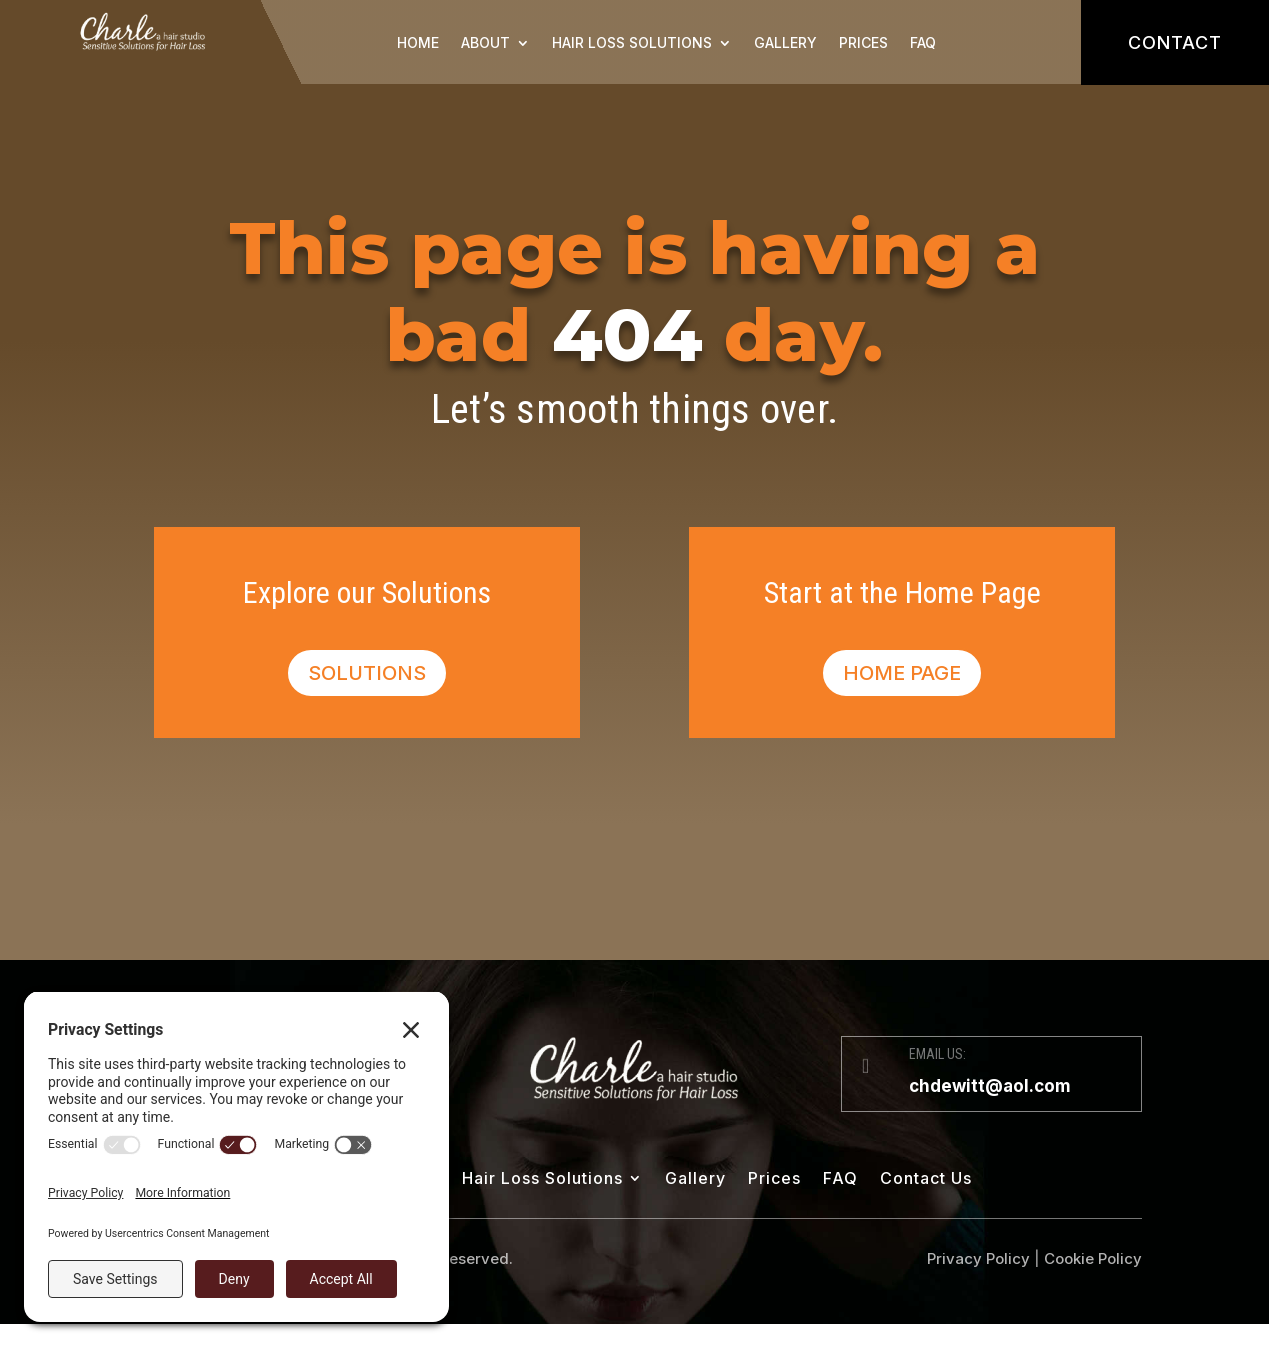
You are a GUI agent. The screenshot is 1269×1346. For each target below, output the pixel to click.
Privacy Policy (978, 1258)
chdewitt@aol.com (990, 1086)
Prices (863, 42)
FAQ (923, 42)
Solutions (367, 673)
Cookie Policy (1093, 1258)
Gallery (785, 42)
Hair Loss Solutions (632, 42)
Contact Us (926, 1179)
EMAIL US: (937, 1054)
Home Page (902, 673)
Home (418, 42)
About (485, 42)
